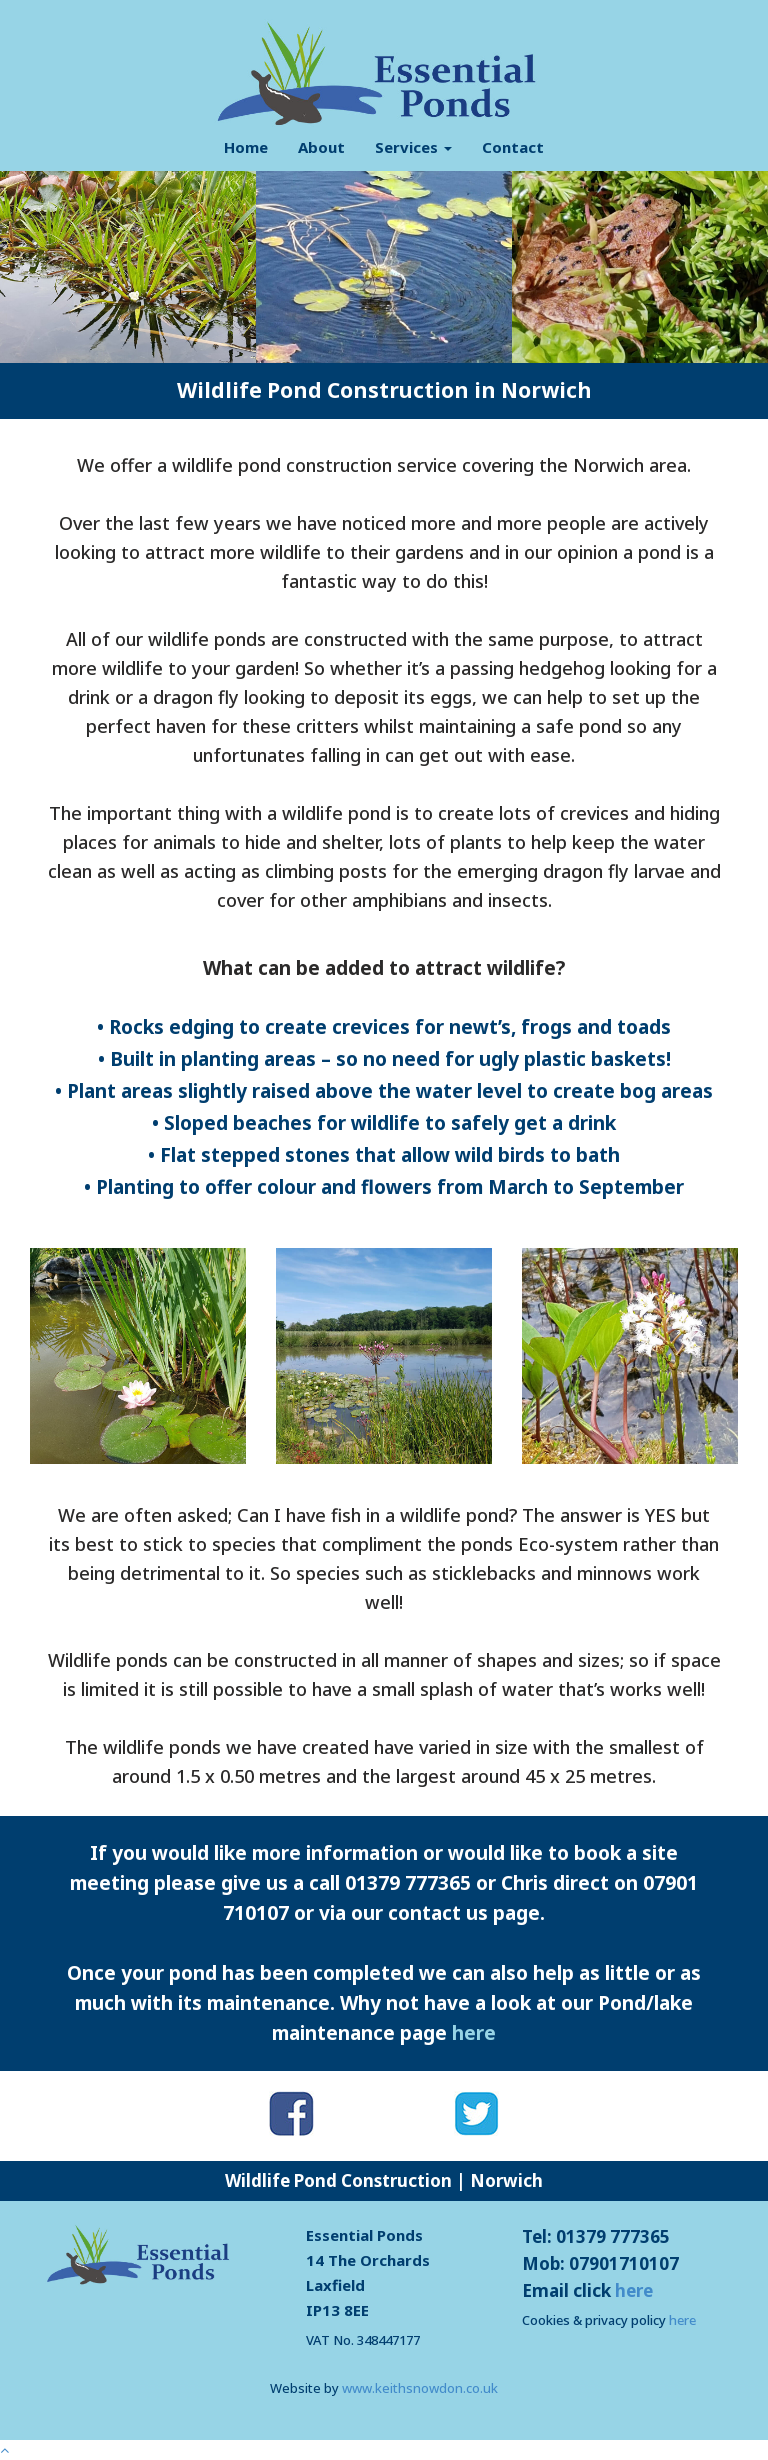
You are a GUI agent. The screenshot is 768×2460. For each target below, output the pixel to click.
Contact (513, 147)
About (321, 147)
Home (246, 147)
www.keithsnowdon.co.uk (420, 2388)
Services (413, 147)
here (474, 2033)
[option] (128, 267)
